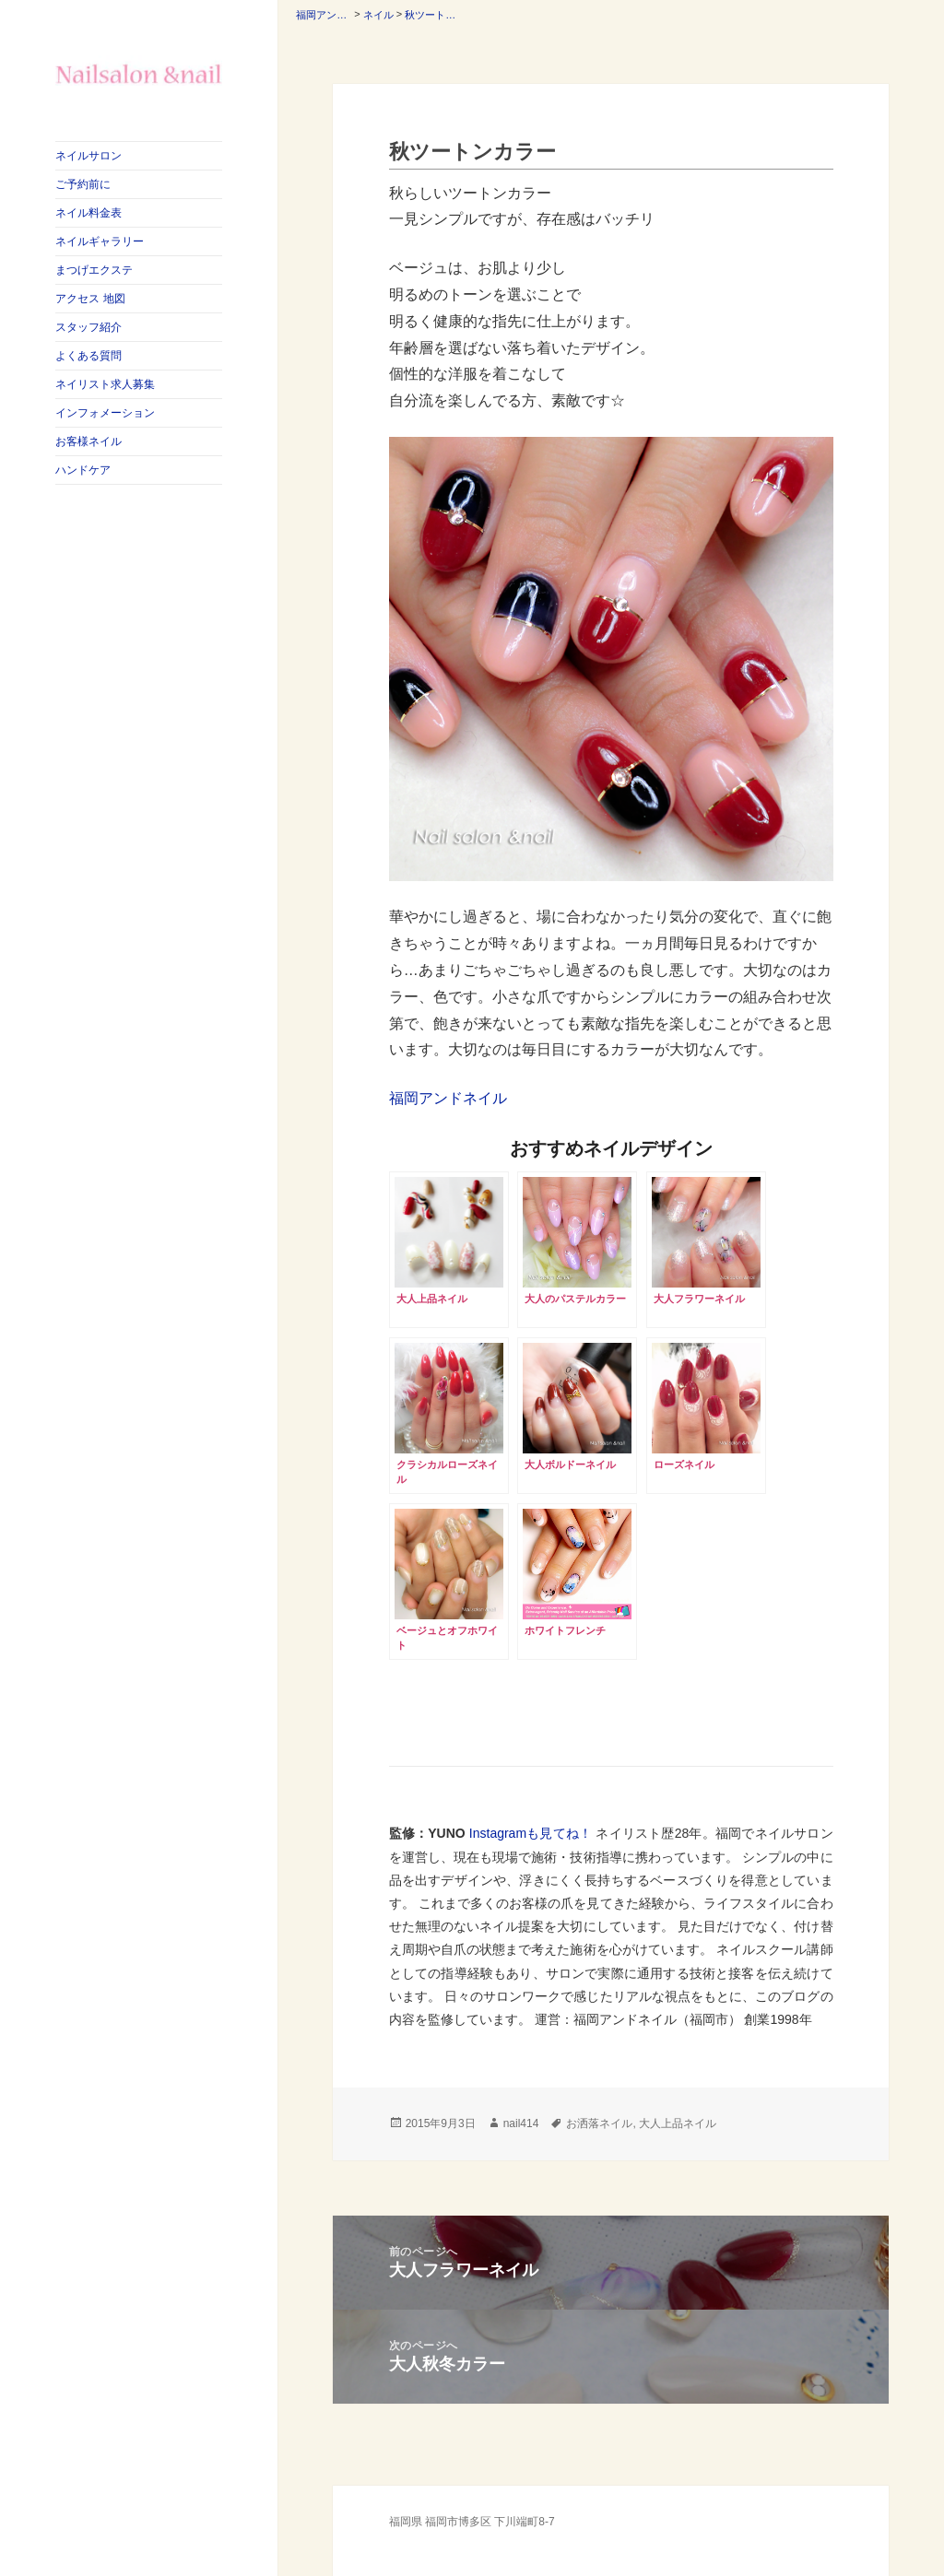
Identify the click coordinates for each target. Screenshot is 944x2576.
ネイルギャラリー (99, 241)
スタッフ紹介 (88, 327)
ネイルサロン (88, 155)
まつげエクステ (94, 270)
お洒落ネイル (599, 2123)
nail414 (521, 2123)
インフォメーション (105, 412)
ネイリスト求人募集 (105, 384)
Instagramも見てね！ (531, 1833)
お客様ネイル (88, 441)
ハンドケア (83, 470)
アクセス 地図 (89, 298)
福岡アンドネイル (448, 1098)
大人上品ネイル (677, 2123)
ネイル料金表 (88, 212)
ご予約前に (83, 184)
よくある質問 (88, 355)
